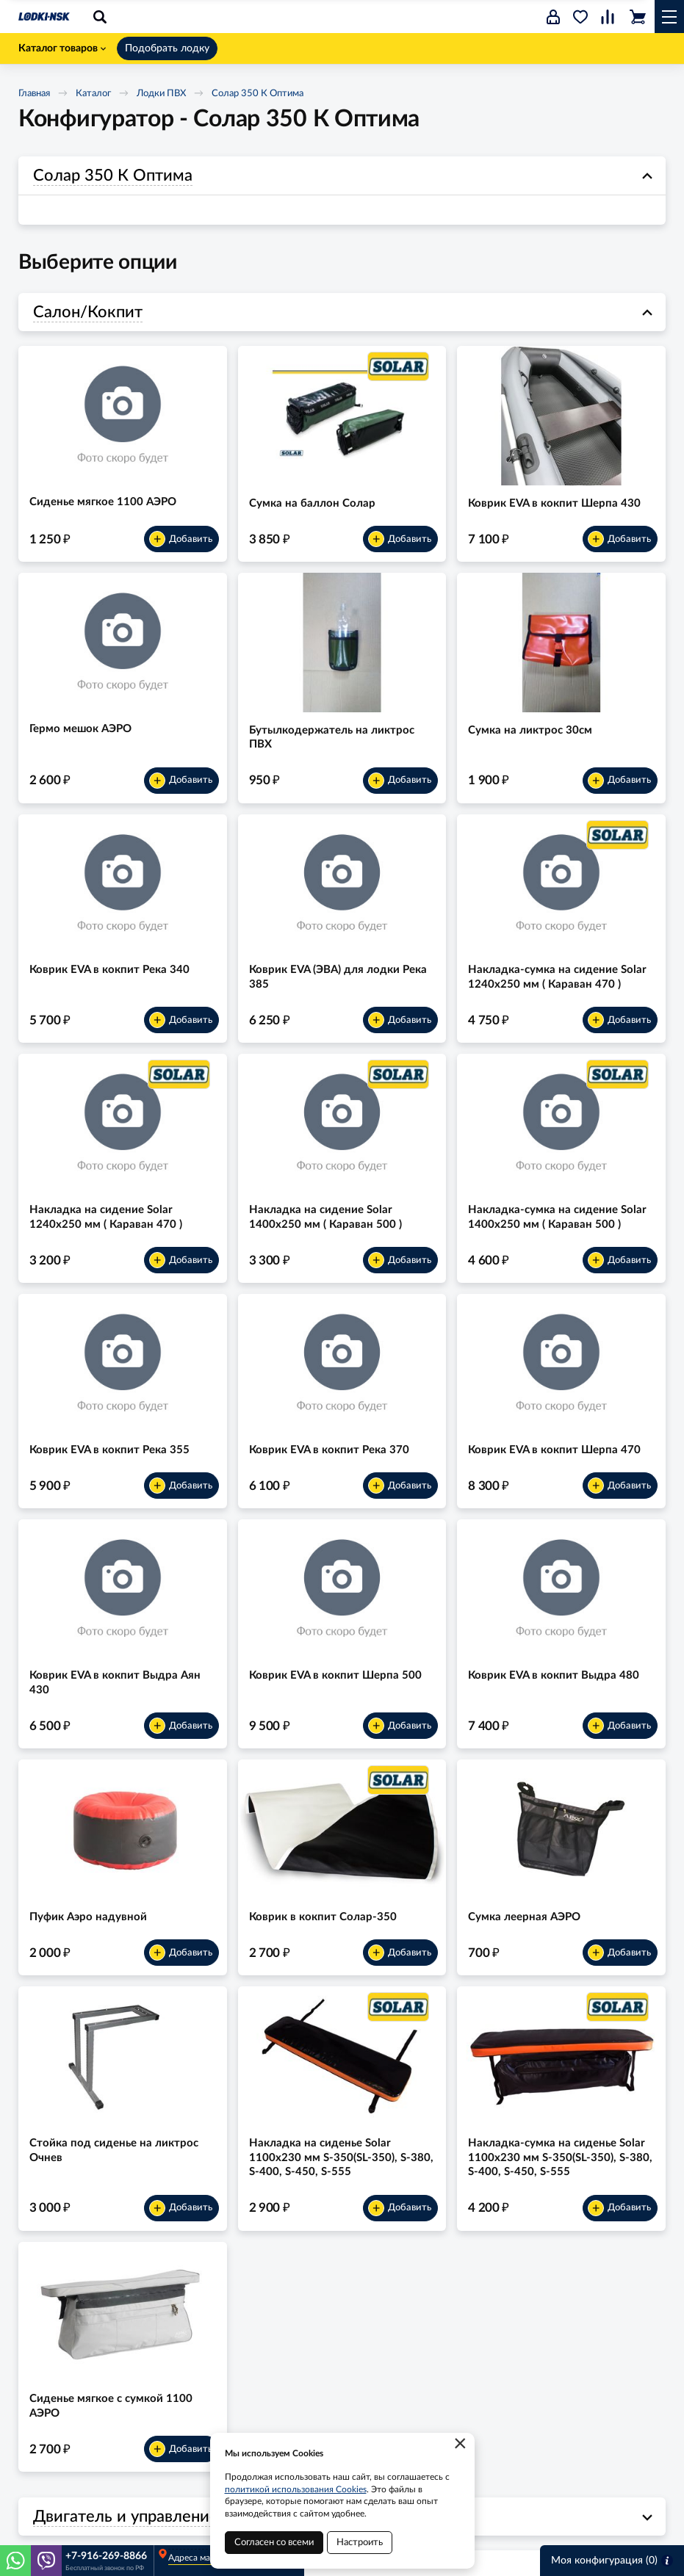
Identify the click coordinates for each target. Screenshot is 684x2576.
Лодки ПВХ (161, 93)
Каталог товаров (62, 48)
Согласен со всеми (274, 2542)
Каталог (93, 93)
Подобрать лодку (167, 48)
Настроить (359, 2542)
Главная (34, 93)
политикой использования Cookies (296, 2489)
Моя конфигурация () (612, 2560)
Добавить (180, 539)
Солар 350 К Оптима (257, 93)
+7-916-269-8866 (106, 2556)
